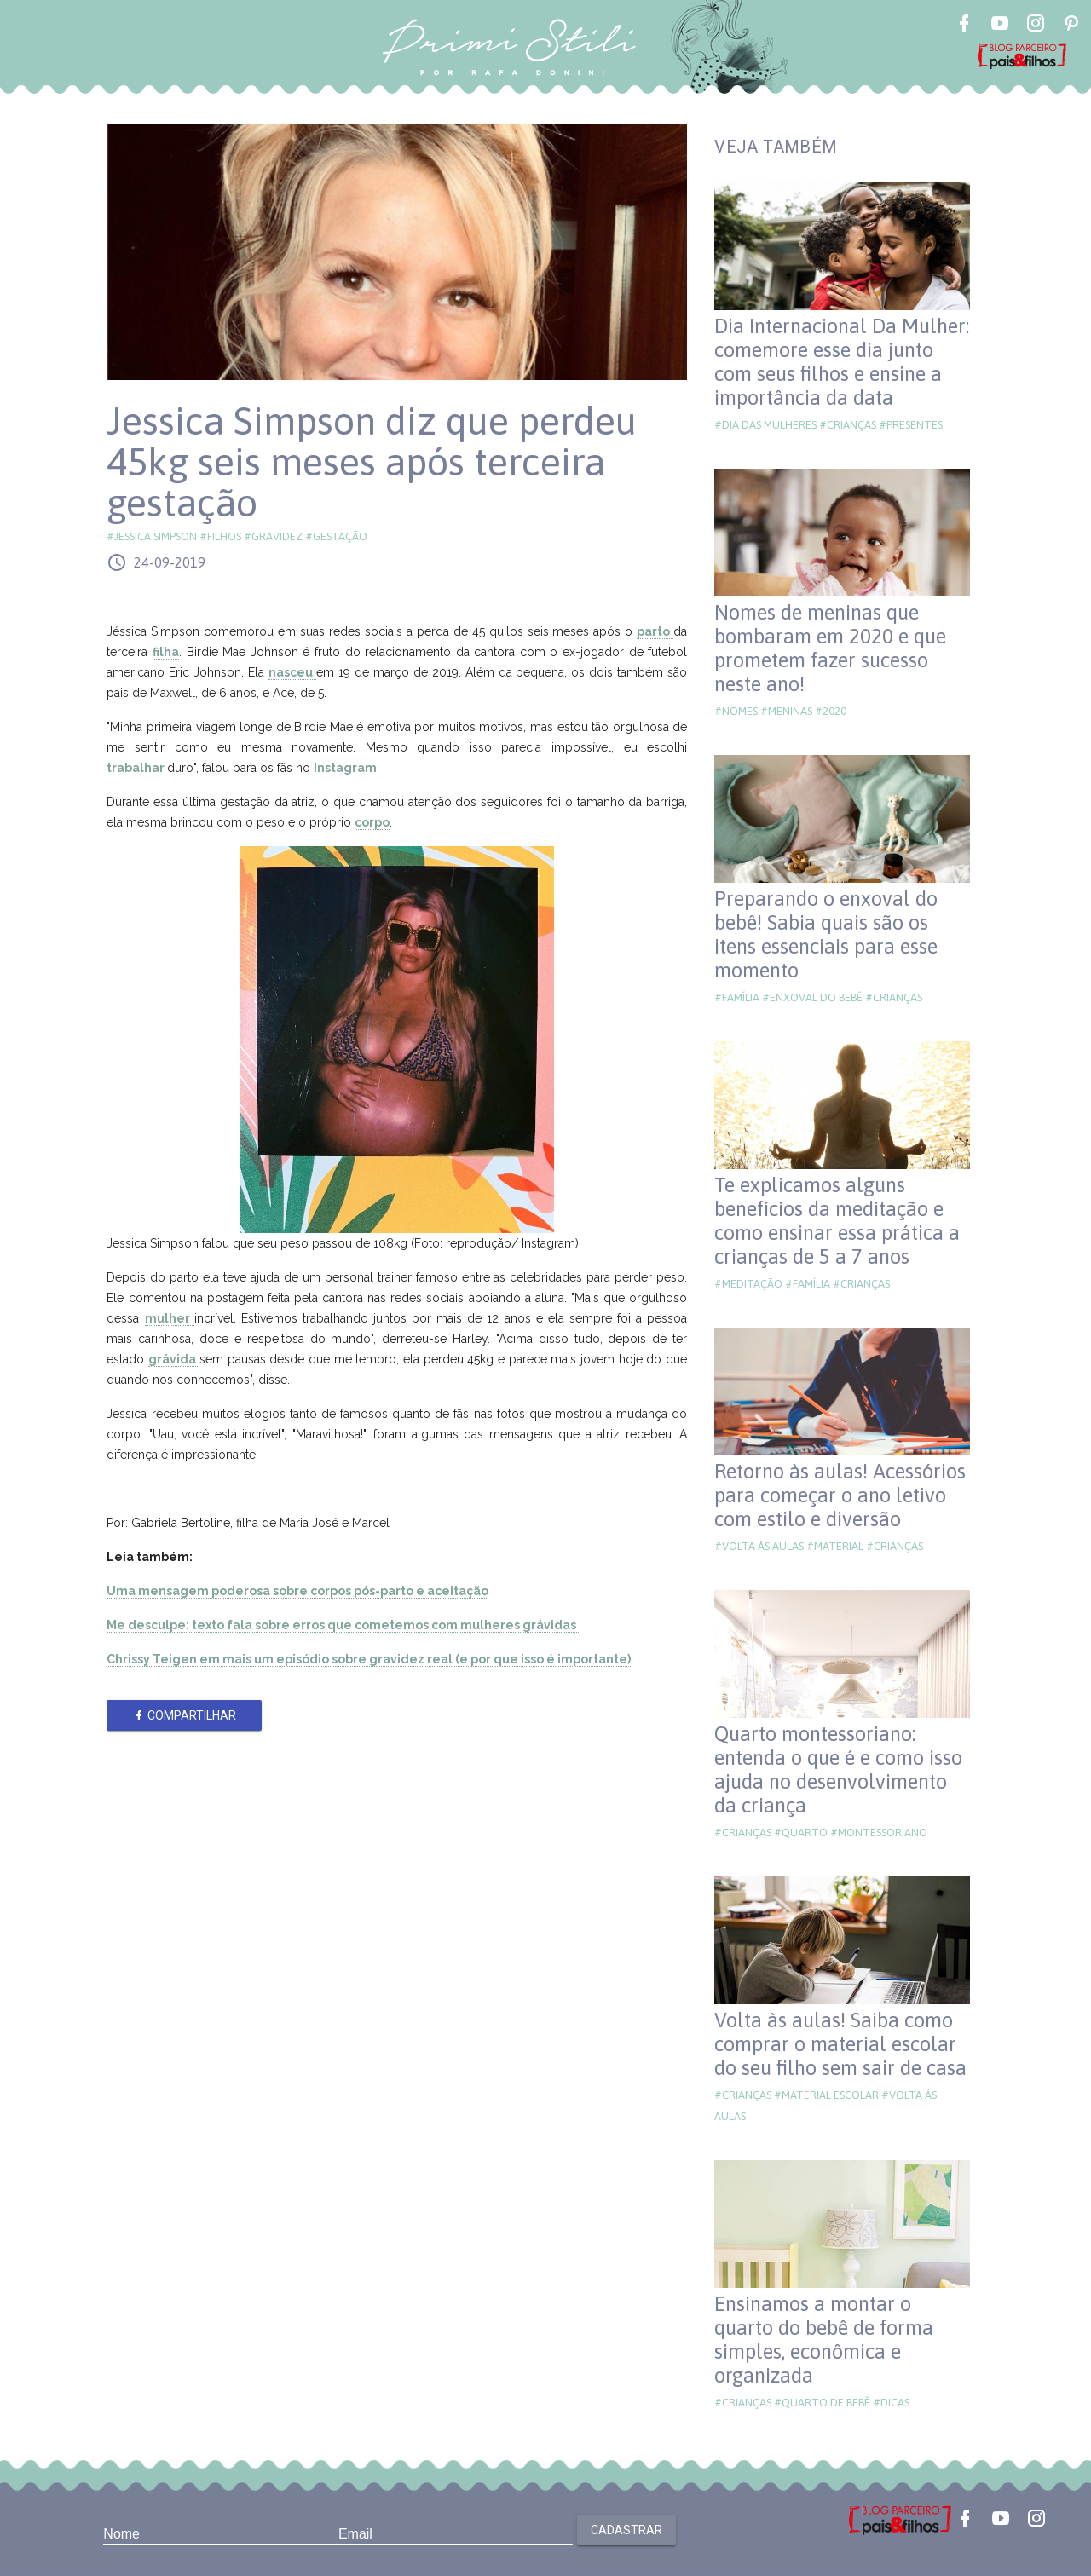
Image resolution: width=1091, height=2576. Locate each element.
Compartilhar (184, 1715)
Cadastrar (626, 2530)
